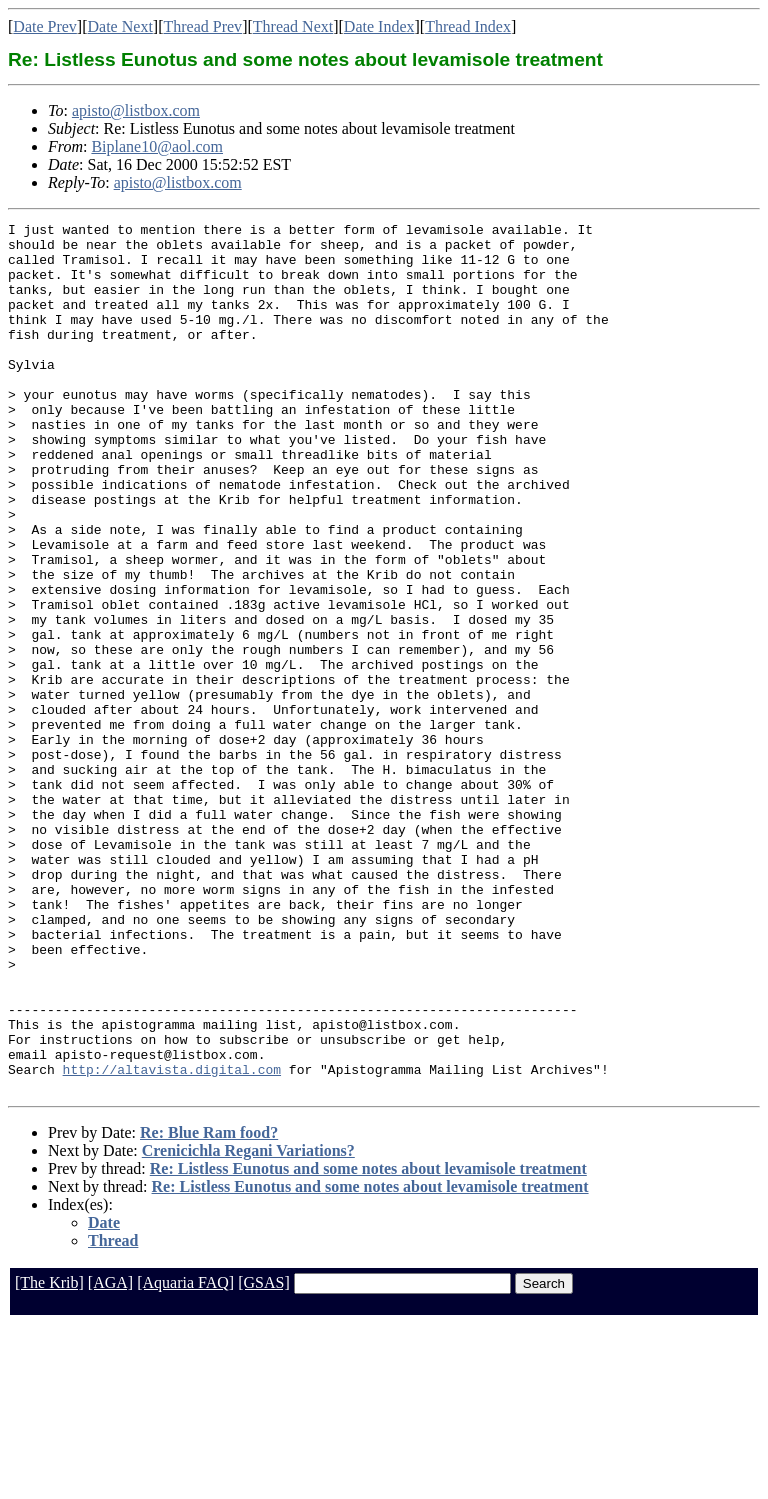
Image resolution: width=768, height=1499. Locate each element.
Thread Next (293, 26)
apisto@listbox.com (136, 110)
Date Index (379, 26)
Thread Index (468, 26)
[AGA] (110, 1456)
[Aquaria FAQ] (185, 1456)
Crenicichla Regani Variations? (248, 1324)
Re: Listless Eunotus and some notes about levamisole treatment (368, 1342)
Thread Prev (202, 26)
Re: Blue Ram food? (209, 1306)
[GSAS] (264, 1456)
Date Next (120, 26)
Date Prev (45, 26)
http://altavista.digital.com (172, 1240)
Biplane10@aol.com (157, 146)
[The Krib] (49, 1456)
